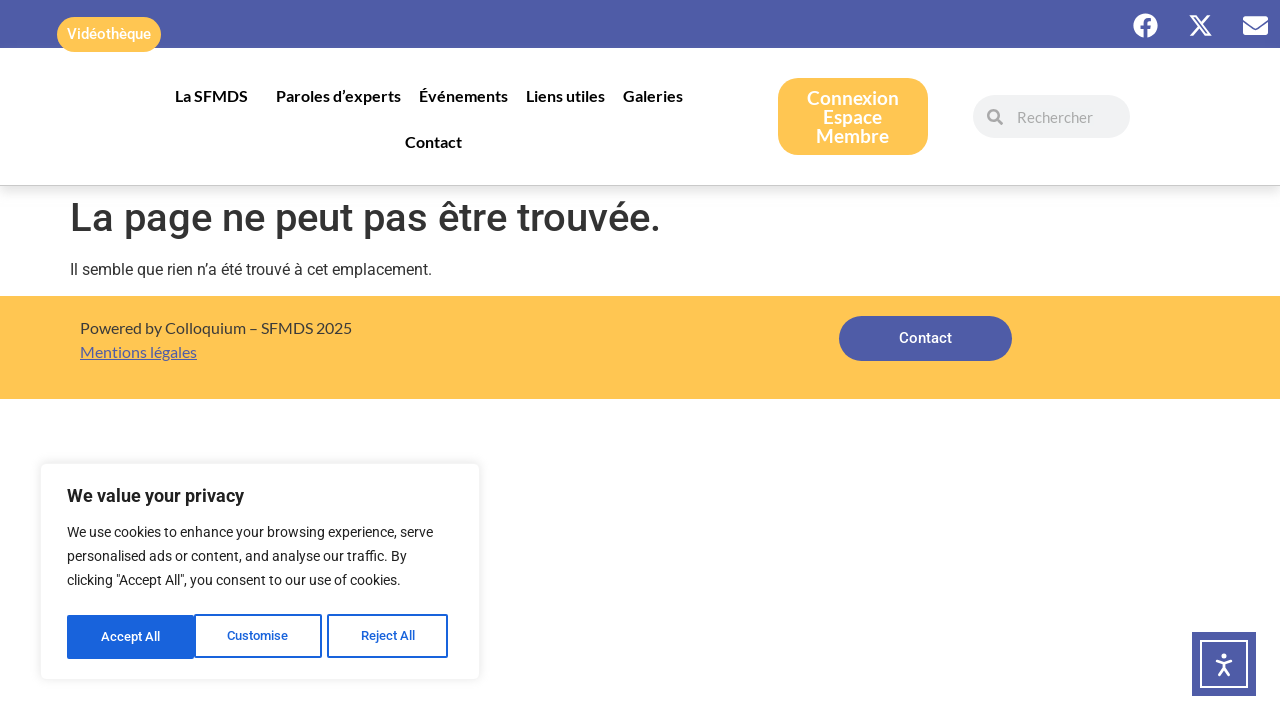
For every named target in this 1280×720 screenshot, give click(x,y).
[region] (260, 575)
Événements (463, 95)
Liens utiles (565, 95)
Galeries (658, 96)
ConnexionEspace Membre (853, 116)
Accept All (392, 637)
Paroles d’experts (338, 95)
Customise (131, 637)
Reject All (262, 637)
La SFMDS (216, 96)
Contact (433, 141)
